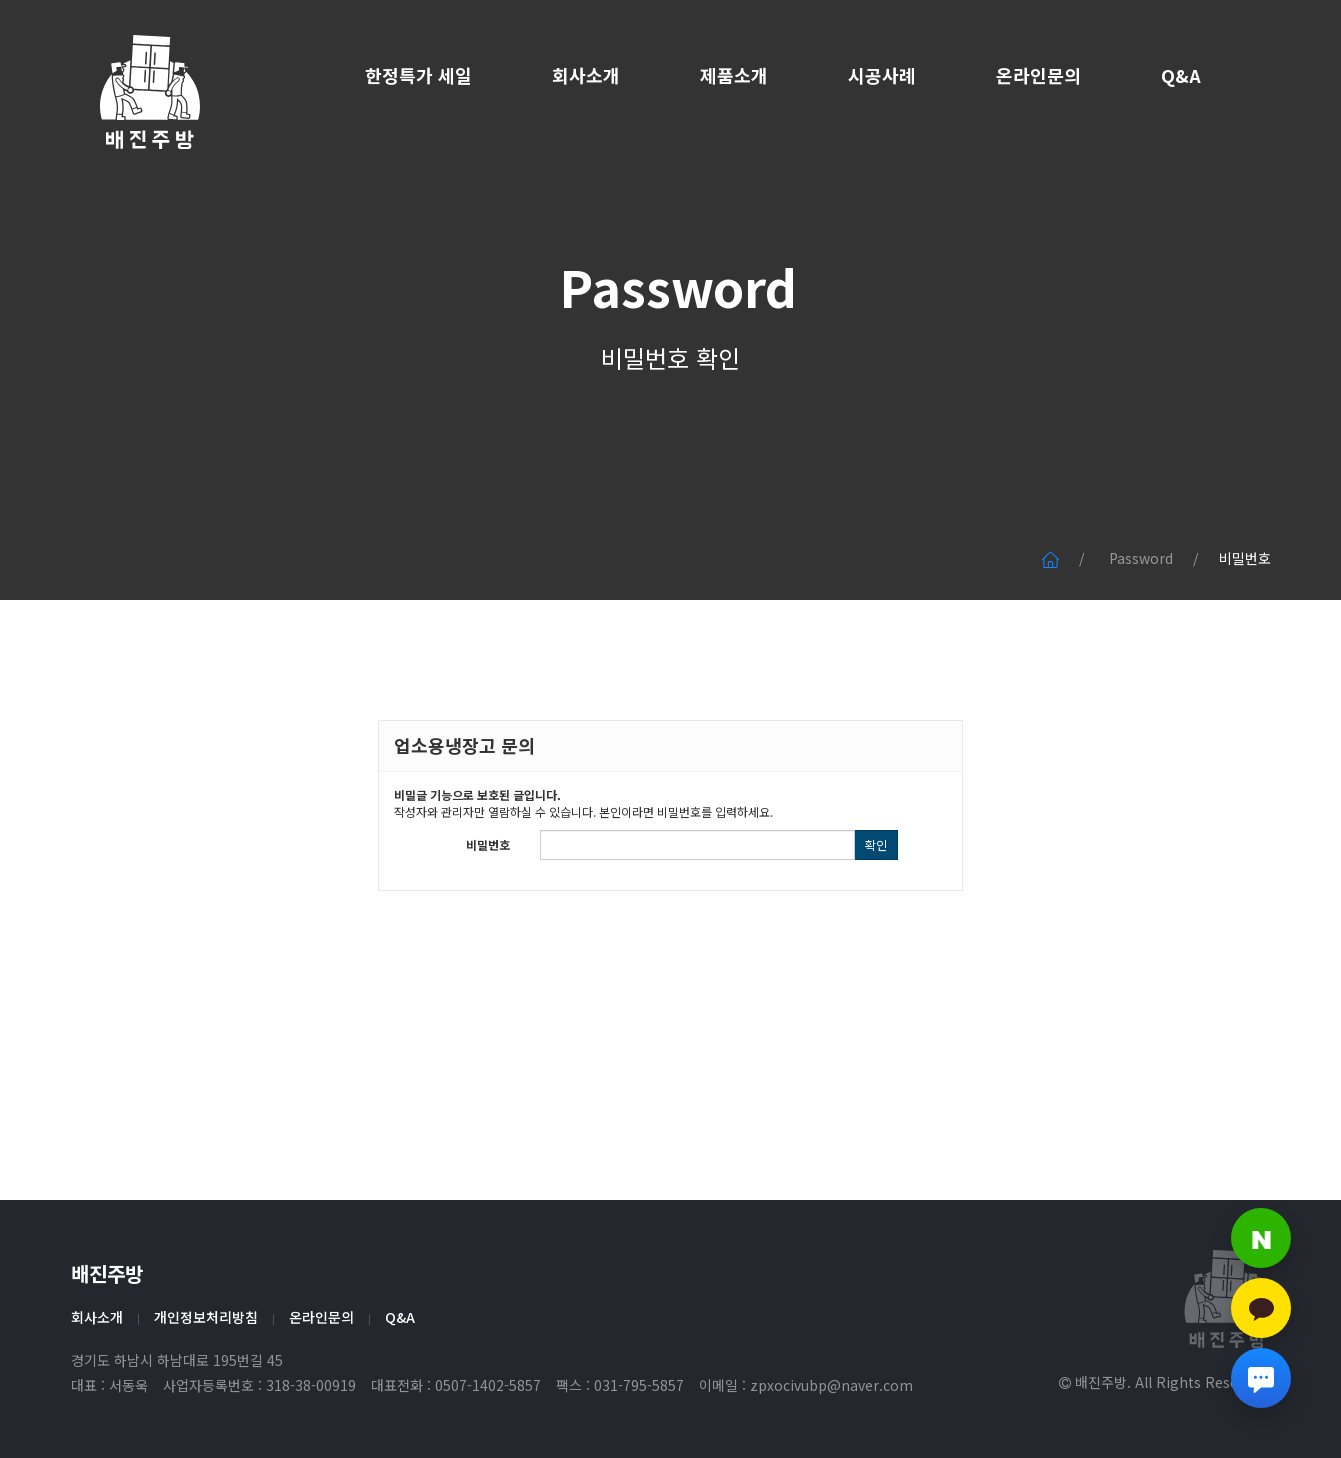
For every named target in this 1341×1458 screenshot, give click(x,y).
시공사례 (882, 75)
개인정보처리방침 (206, 1317)
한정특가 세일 (418, 75)
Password (671, 300)
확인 (876, 844)
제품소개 (734, 75)
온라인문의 (1038, 75)
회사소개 (586, 75)
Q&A (1181, 75)
